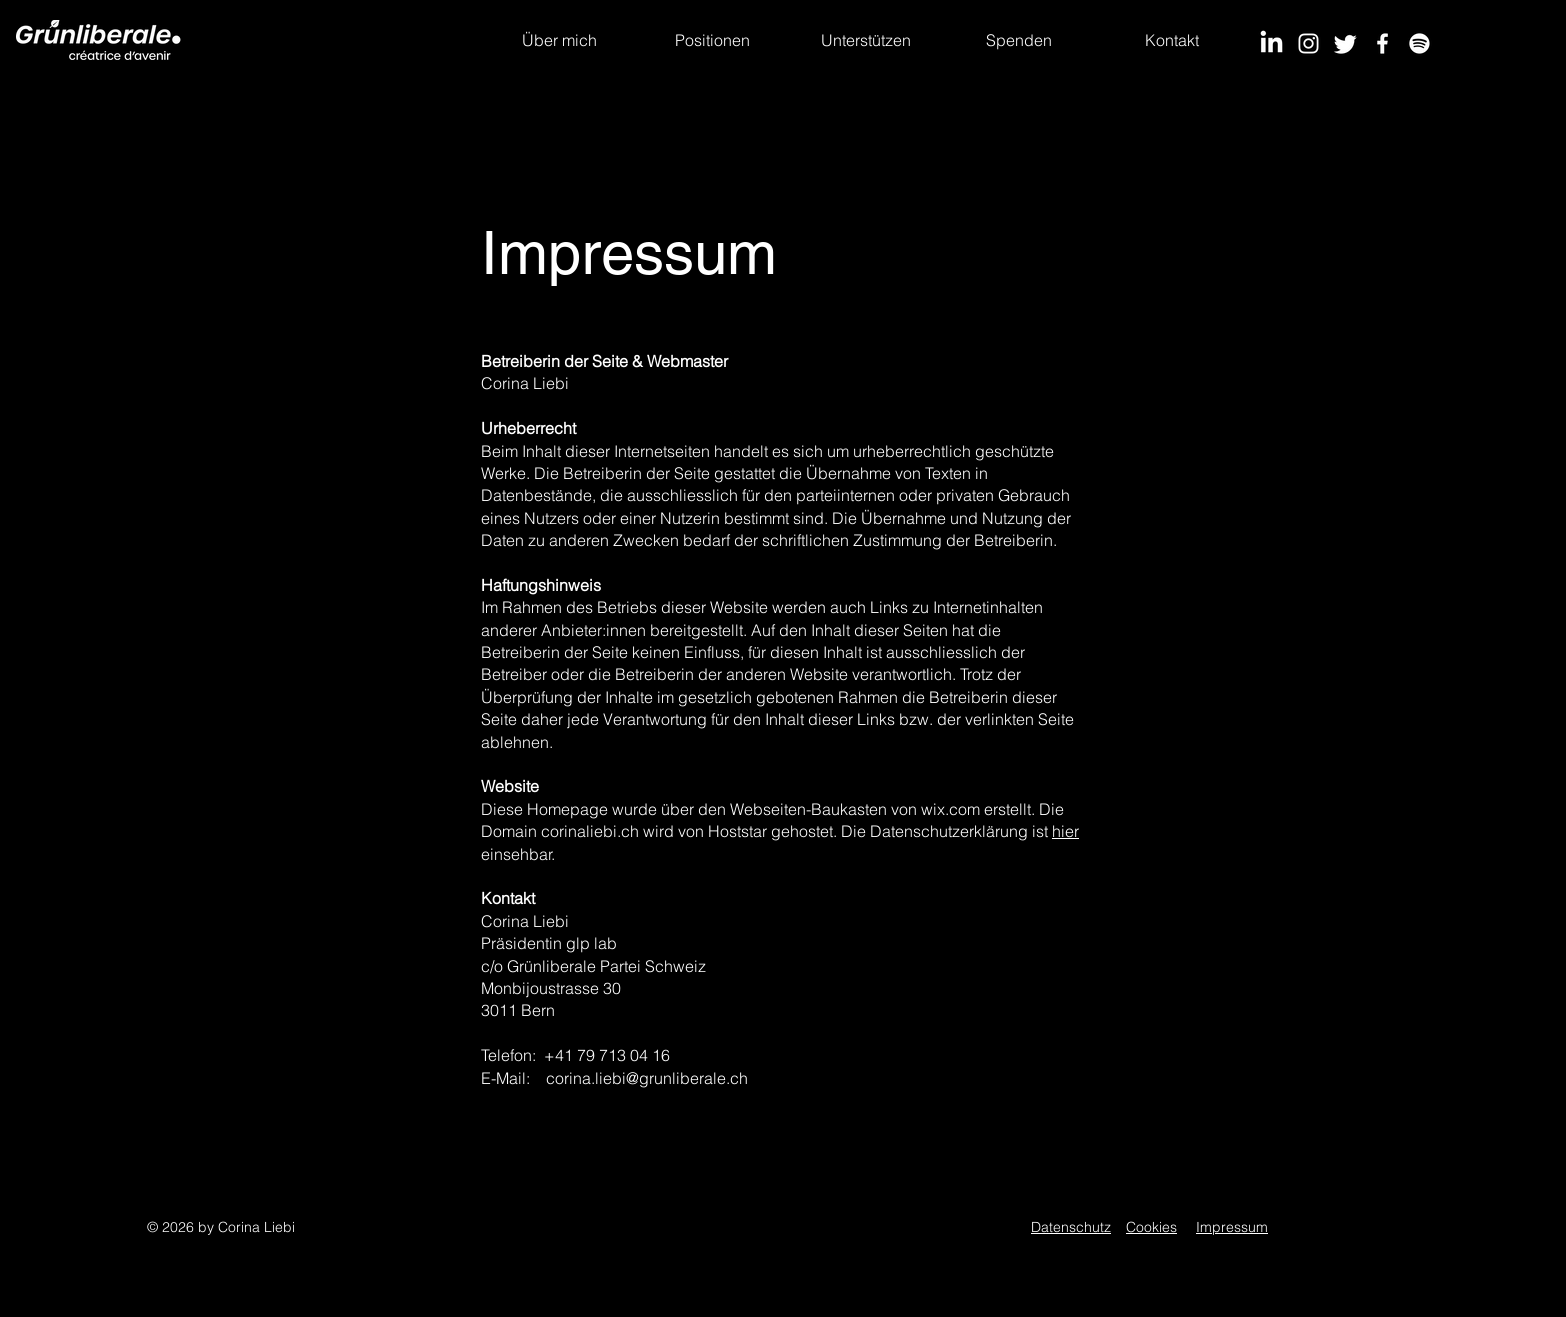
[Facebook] (1382, 43)
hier (1065, 831)
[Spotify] (1419, 43)
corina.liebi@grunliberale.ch (647, 1078)
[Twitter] (1345, 43)
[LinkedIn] (1271, 43)
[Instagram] (1308, 43)
